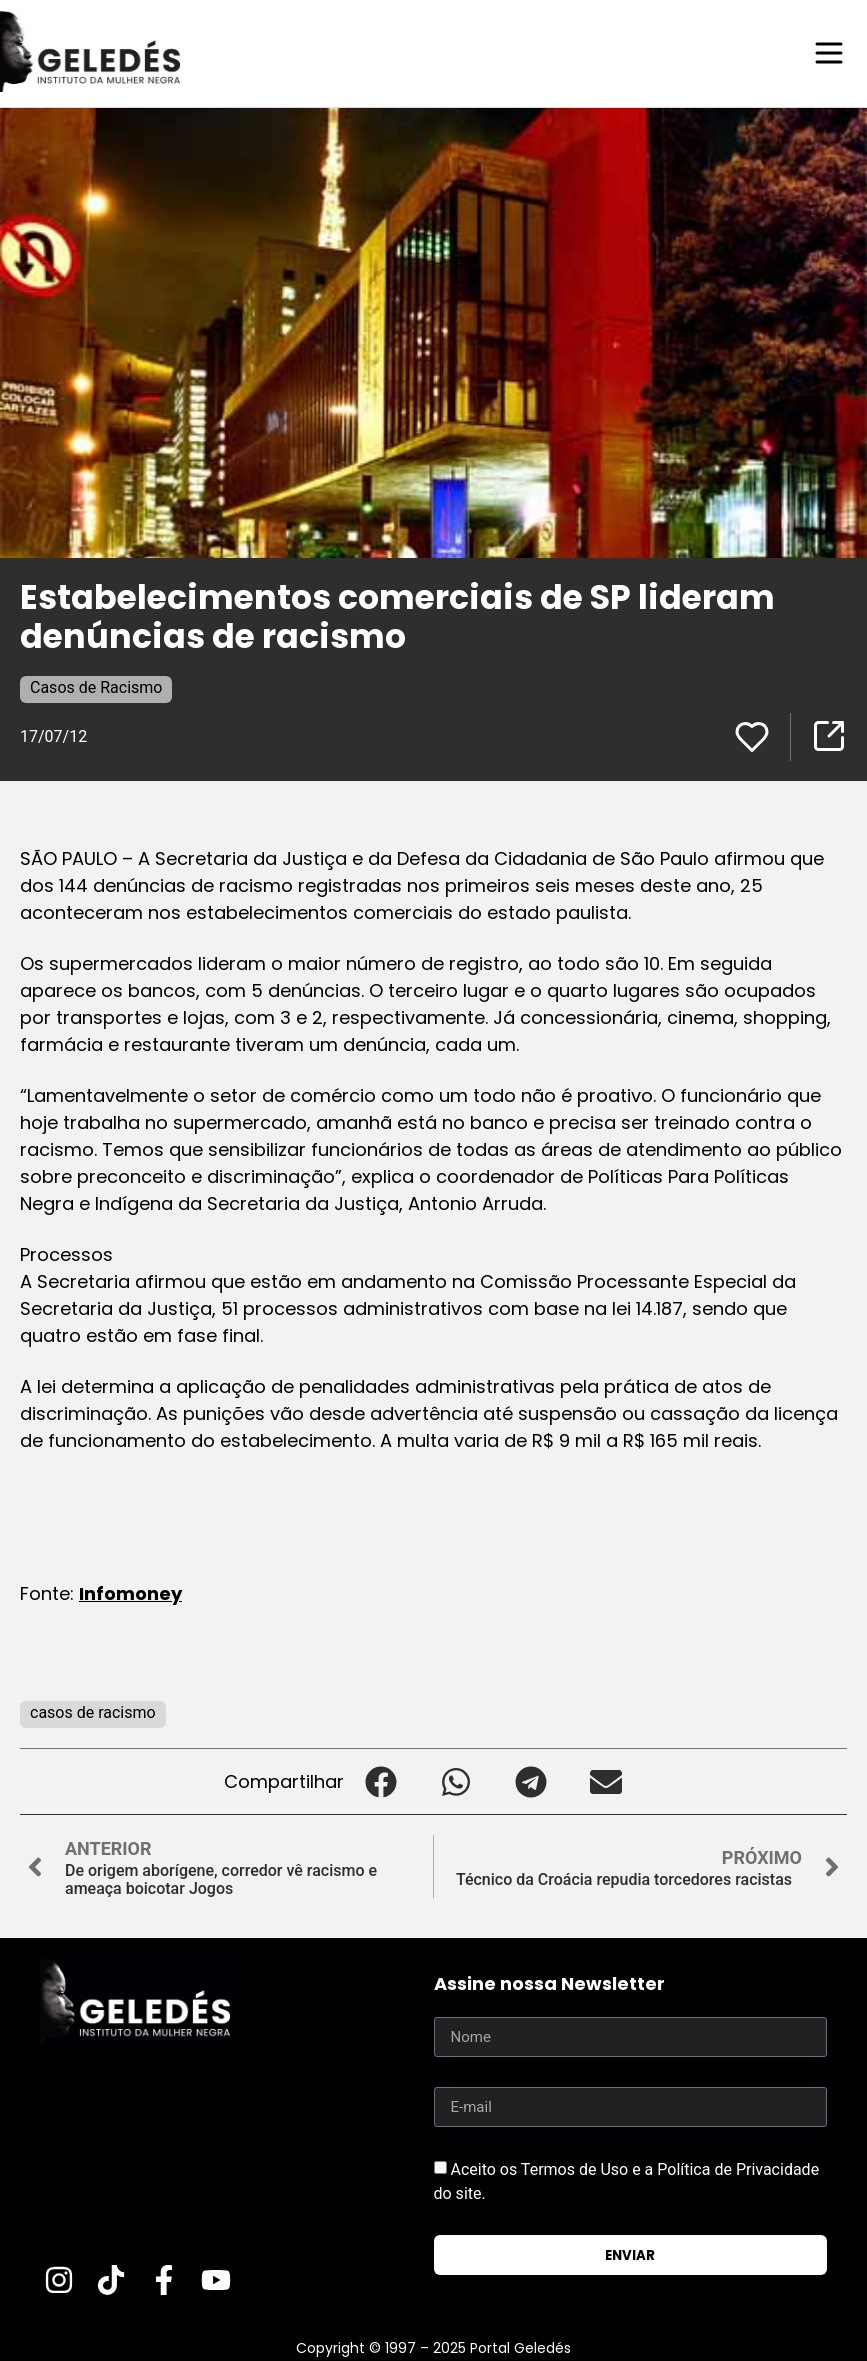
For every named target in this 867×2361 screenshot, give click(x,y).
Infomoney (130, 1592)
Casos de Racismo (96, 686)
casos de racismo (93, 1711)
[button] (381, 1780)
